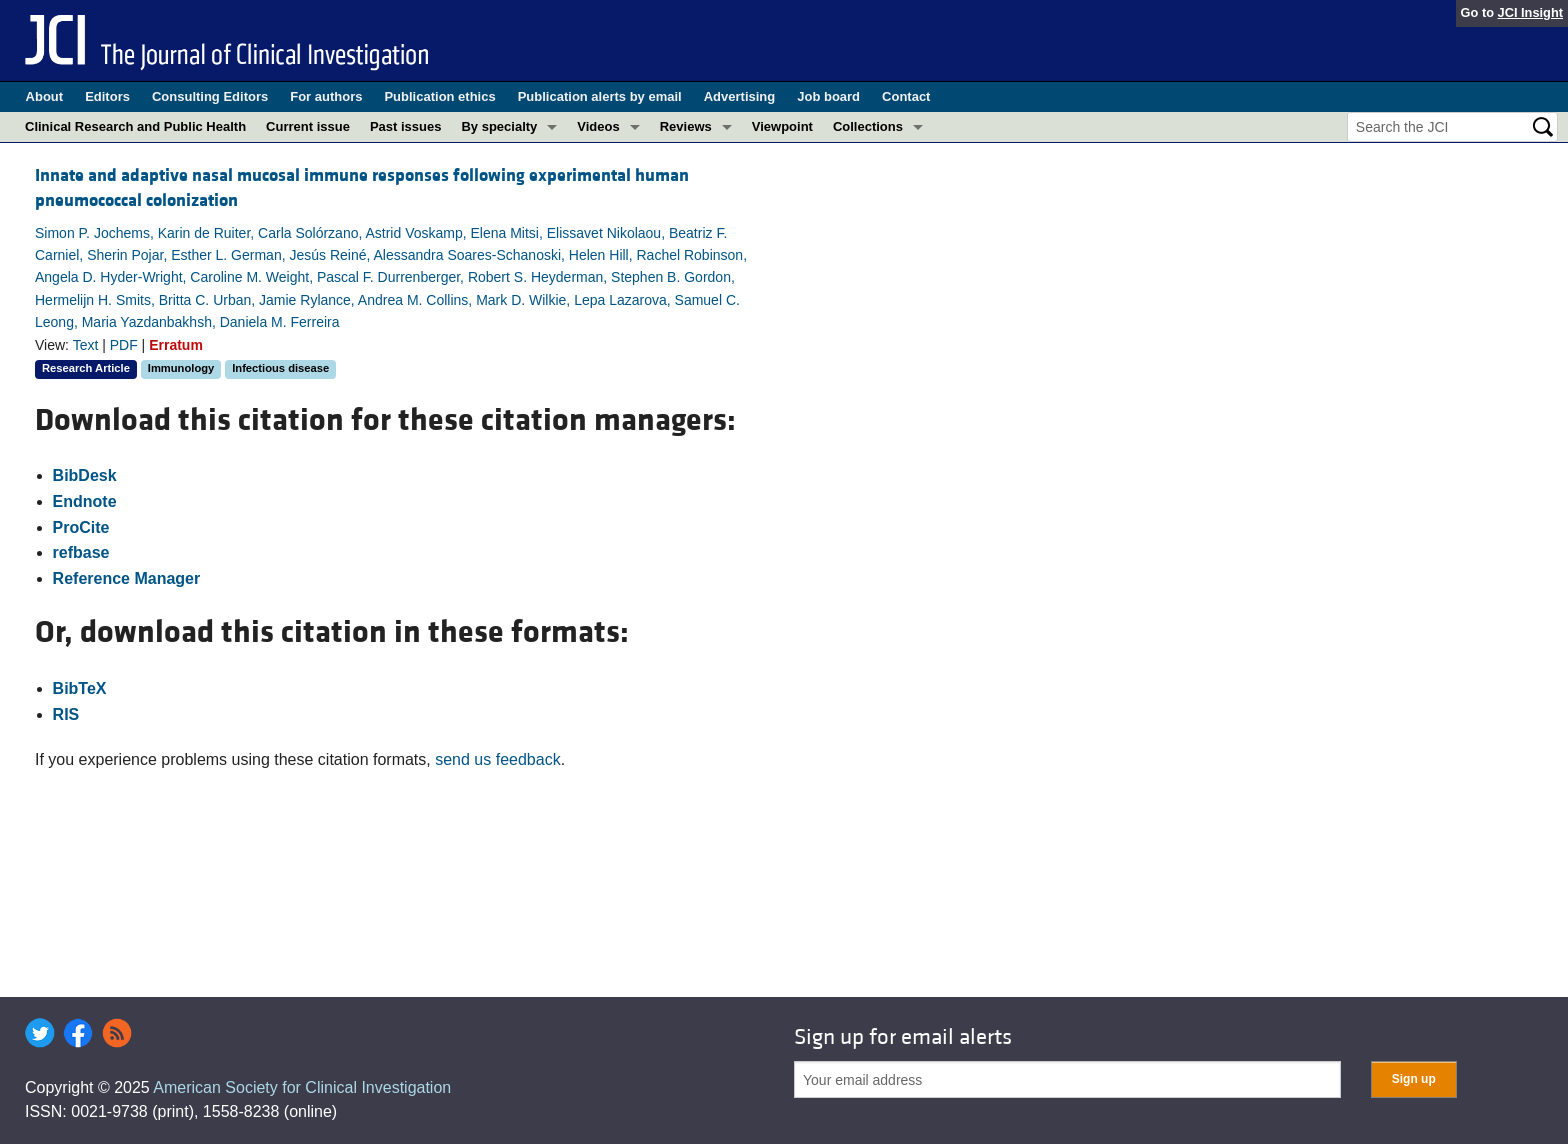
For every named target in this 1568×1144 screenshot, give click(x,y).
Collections (868, 126)
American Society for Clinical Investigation (302, 1087)
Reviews (686, 126)
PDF (124, 345)
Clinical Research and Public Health (135, 126)
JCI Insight (1530, 12)
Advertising (740, 96)
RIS (66, 714)
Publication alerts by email (600, 96)
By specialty (499, 126)
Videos (598, 126)
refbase (81, 552)
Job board (828, 96)
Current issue (308, 126)
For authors (326, 96)
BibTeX (80, 688)
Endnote (85, 501)
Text (86, 345)
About (45, 96)
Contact (906, 96)
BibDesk (85, 475)
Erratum (176, 345)
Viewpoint (782, 126)
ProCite (81, 527)
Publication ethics (439, 96)
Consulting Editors (210, 96)
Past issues (406, 126)
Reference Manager (127, 578)
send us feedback (497, 759)
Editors (107, 96)
